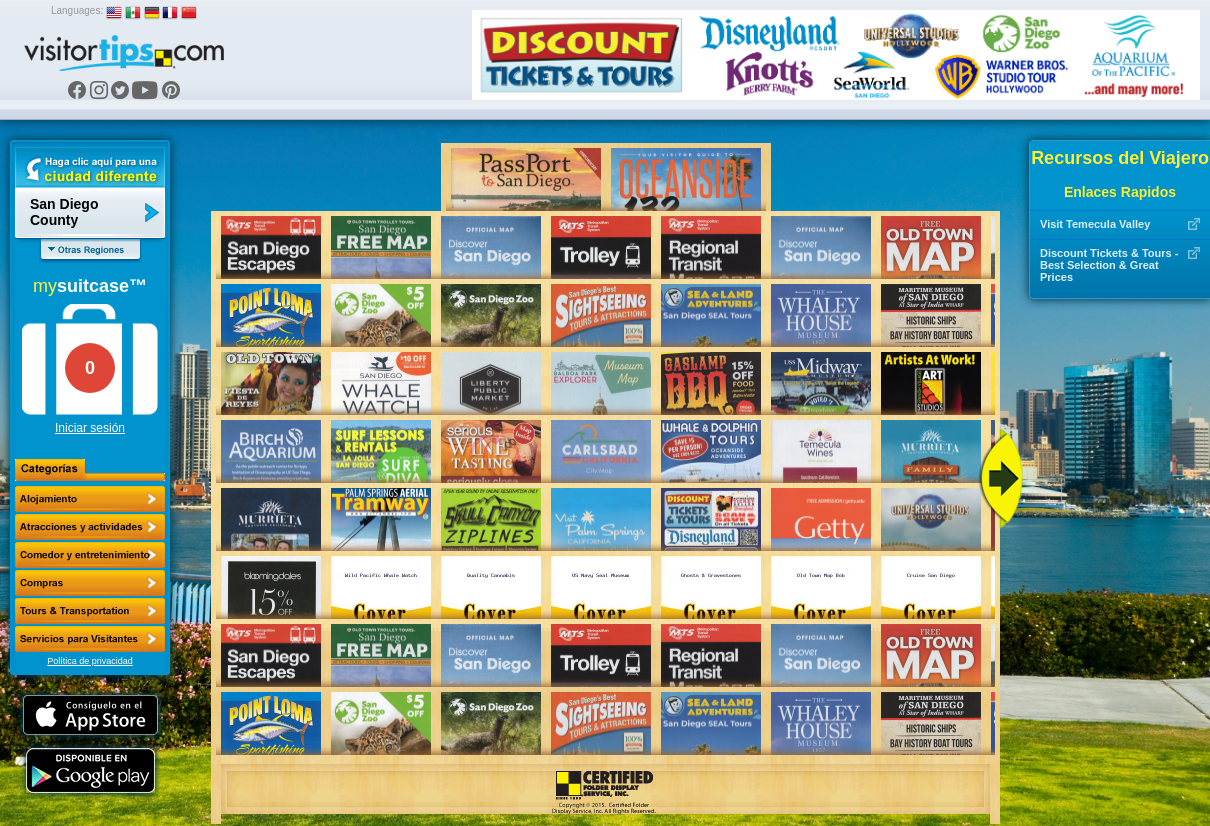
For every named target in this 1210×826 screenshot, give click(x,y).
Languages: (77, 10)
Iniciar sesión (90, 428)
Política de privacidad (90, 661)
